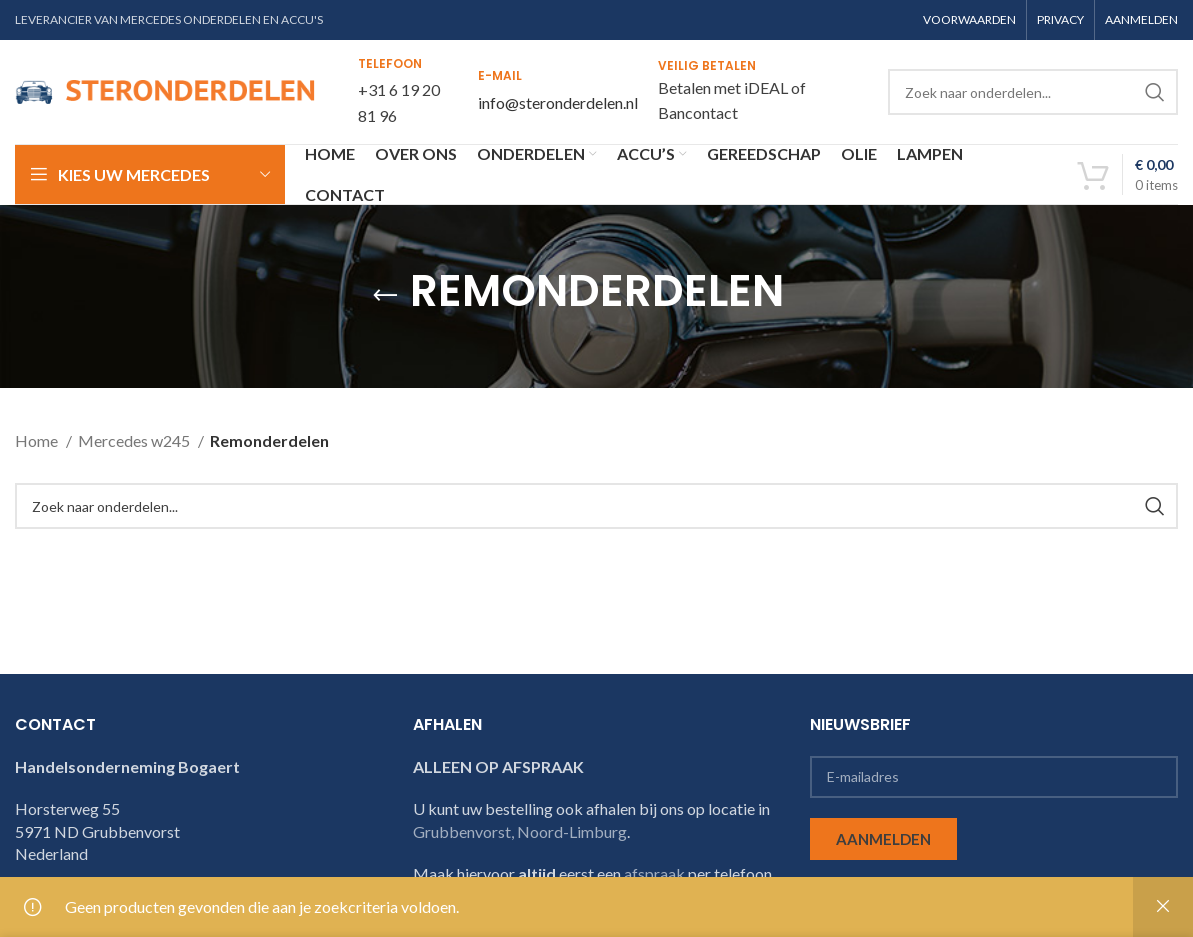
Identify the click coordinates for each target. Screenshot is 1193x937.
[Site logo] (165, 89)
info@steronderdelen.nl (558, 102)
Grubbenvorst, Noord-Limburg (520, 831)
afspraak (654, 873)
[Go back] (385, 296)
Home (38, 440)
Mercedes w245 (135, 440)
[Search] (1033, 92)
